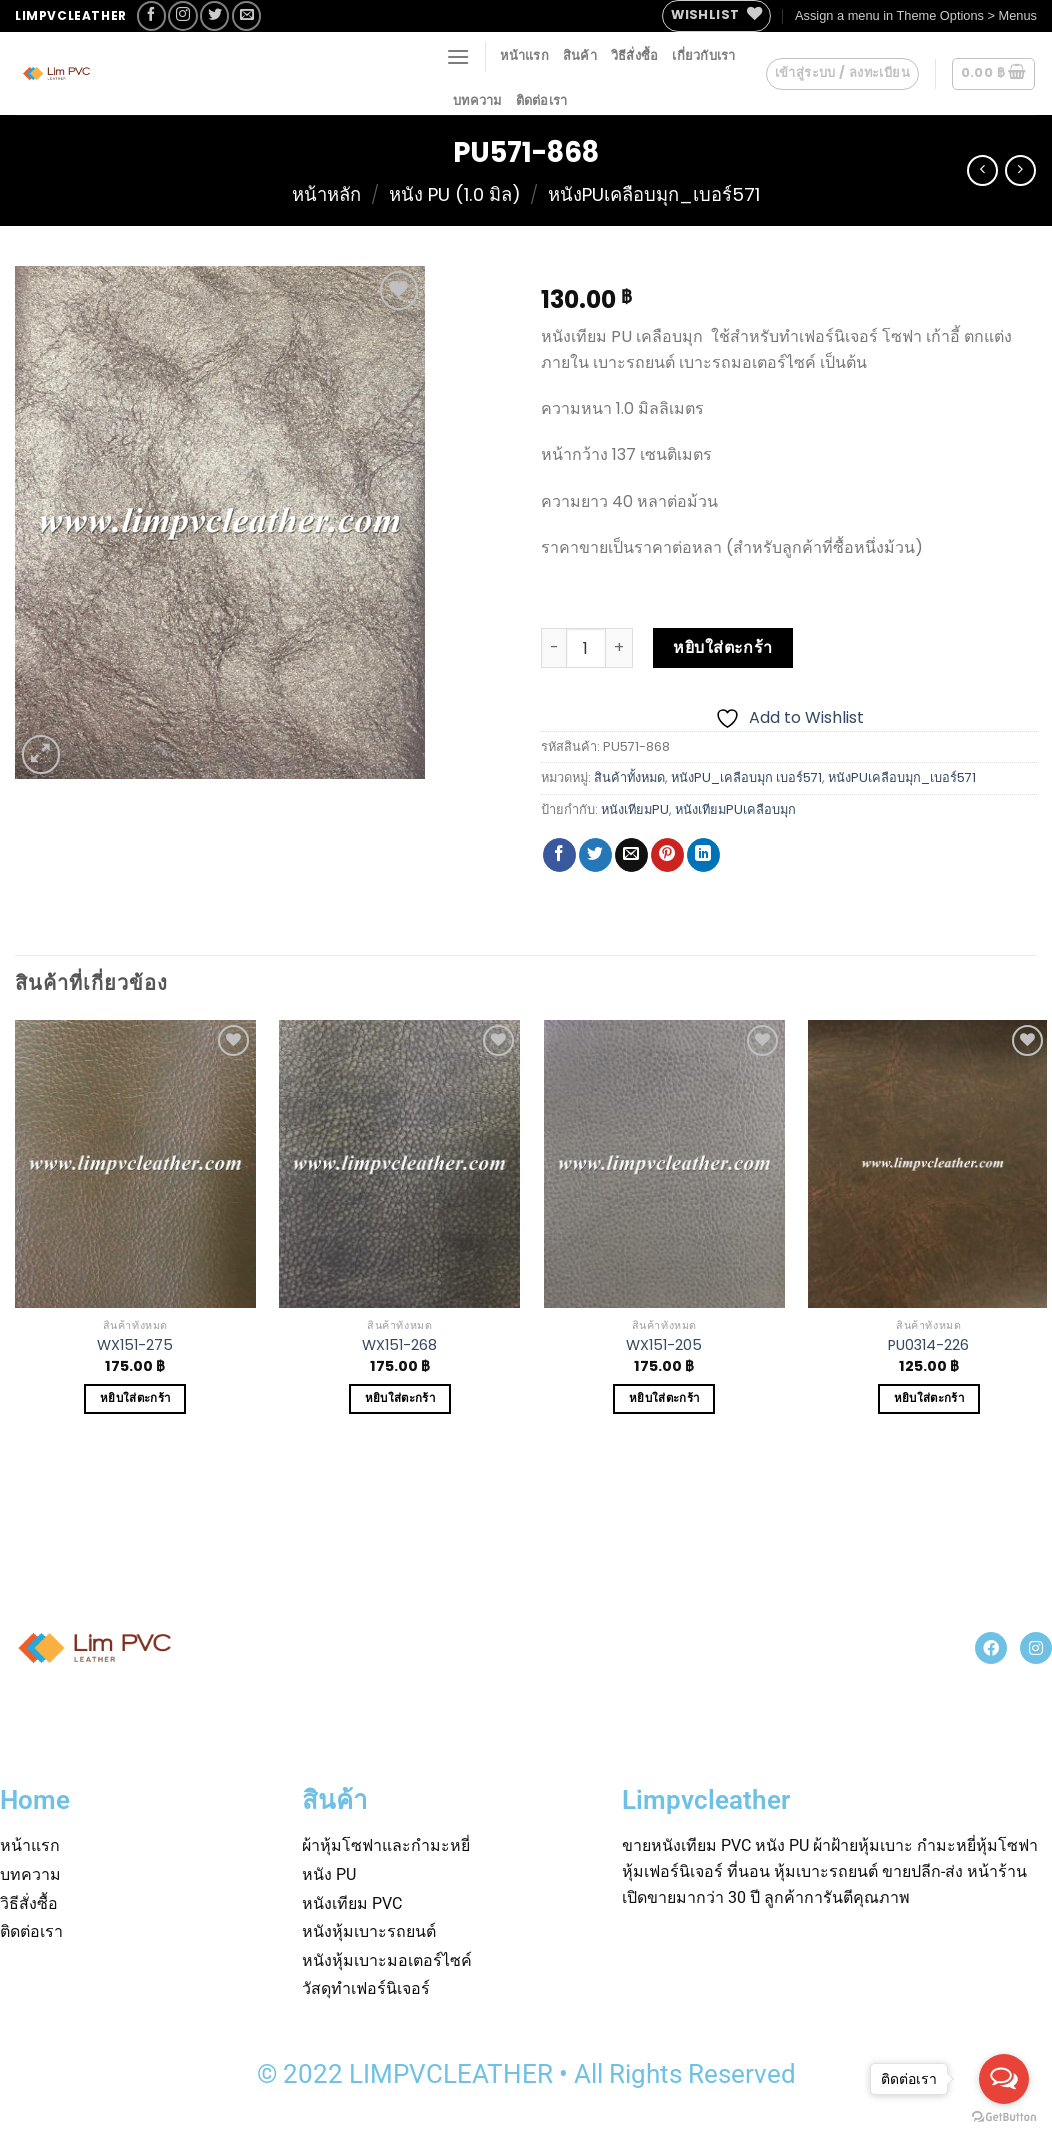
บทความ (477, 100)
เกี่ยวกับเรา (703, 55)
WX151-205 (664, 1345)
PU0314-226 (928, 1345)
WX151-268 (399, 1345)
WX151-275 (135, 1345)
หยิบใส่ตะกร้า (723, 647)
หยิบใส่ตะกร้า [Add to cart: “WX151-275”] (135, 1398)
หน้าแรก (524, 55)
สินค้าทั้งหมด (629, 777)
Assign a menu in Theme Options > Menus (916, 15)
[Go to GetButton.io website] (1004, 2117)
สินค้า (580, 55)
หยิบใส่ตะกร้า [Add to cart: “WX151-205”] (664, 1398)
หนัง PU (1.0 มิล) (455, 194)
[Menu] (458, 56)
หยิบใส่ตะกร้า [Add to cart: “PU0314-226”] (929, 1398)
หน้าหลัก (326, 194)
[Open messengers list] (1004, 2079)
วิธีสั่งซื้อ (635, 55)
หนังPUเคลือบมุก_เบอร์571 (654, 194)
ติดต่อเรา (542, 100)
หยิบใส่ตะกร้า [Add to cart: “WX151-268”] (400, 1398)
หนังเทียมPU (635, 809)
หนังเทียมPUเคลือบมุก (735, 809)
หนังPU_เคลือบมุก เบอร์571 (746, 777)
